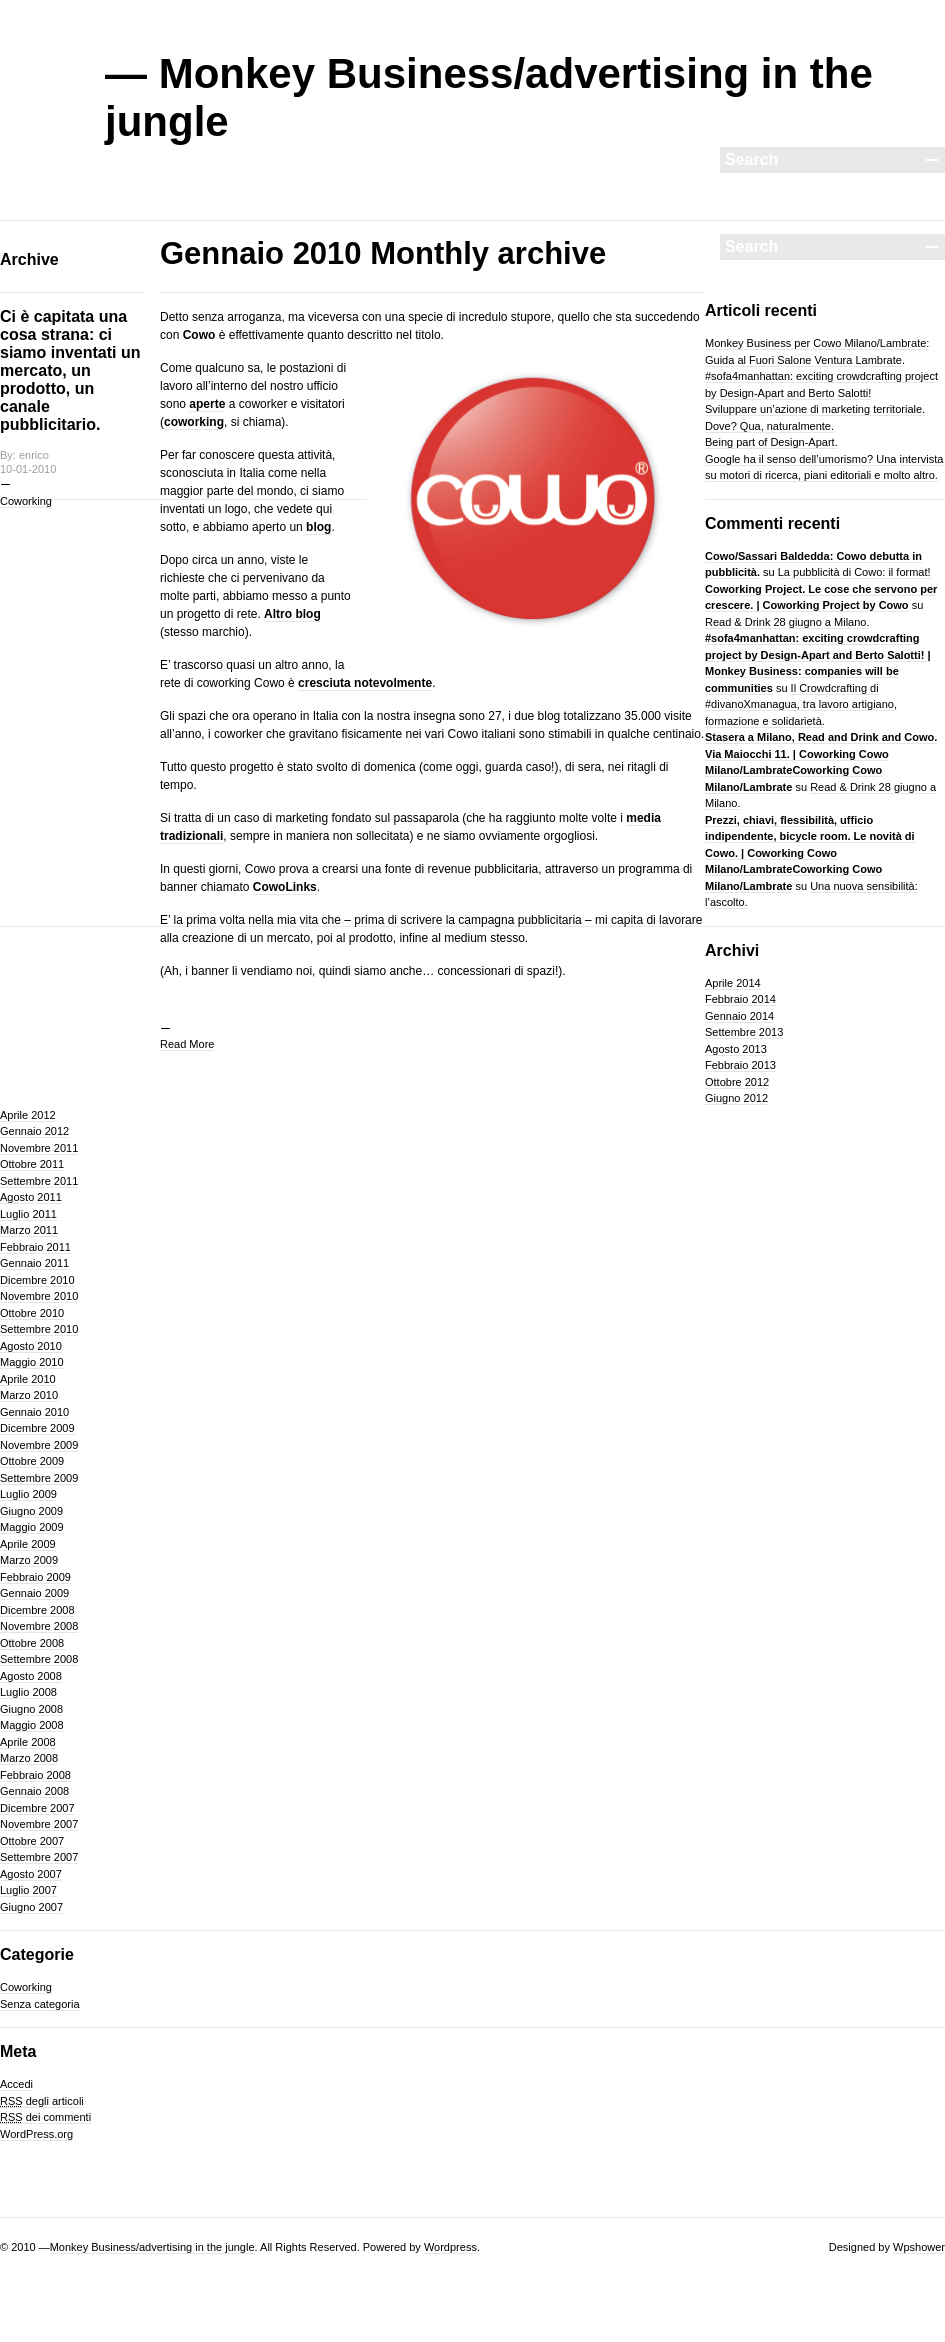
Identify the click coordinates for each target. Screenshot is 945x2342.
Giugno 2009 (31, 1511)
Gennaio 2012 (34, 1131)
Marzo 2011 (29, 1230)
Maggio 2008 (32, 1725)
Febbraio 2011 (35, 1247)
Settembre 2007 (39, 1857)
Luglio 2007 (28, 1890)
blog (318, 527)
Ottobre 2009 (32, 1461)
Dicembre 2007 (37, 1808)
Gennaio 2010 (34, 1412)
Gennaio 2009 (34, 1593)
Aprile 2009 (28, 1544)
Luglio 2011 (28, 1214)
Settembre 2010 (39, 1329)
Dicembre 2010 (37, 1280)
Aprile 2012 (28, 1115)
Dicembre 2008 (37, 1610)
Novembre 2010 (39, 1296)
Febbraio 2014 (740, 999)
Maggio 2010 (32, 1362)
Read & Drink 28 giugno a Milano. (787, 622)
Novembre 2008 (39, 1626)
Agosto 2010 (31, 1346)
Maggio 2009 (32, 1527)
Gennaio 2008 (34, 1791)
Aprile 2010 (28, 1379)
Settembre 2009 (39, 1478)
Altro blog (292, 614)
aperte (207, 404)
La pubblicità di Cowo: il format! (854, 572)
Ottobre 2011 (32, 1164)
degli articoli (42, 2101)
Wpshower (919, 2247)
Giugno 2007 (31, 1907)
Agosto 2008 (31, 1676)
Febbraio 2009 (35, 1577)
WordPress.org (36, 2134)
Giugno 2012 (736, 1098)
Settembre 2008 (39, 1659)
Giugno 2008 (31, 1709)
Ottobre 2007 (32, 1841)
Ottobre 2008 (32, 1643)
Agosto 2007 (31, 1874)
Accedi (16, 2084)
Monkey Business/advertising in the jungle (152, 2247)
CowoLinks (285, 887)
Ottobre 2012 (737, 1082)
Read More (187, 1044)
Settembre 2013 (744, 1032)
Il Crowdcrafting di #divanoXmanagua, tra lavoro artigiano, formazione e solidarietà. (801, 704)
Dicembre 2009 (37, 1428)
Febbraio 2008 (35, 1775)
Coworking (26, 501)
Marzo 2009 (29, 1560)
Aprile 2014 (733, 983)
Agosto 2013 (736, 1049)
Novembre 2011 (39, 1148)
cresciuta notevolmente (365, 683)
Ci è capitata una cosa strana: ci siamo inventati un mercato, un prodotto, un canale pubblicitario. (70, 370)
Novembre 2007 (39, 1824)
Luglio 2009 (28, 1494)
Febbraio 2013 (740, 1065)
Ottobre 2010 (32, 1313)
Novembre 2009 (39, 1445)
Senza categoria (40, 2004)
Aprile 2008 (28, 1742)
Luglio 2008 (28, 1692)
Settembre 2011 (39, 1181)
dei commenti (45, 2117)
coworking (194, 422)
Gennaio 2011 (34, 1263)
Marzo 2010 (29, 1395)
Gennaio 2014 (739, 1016)
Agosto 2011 (31, 1197)
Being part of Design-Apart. (771, 442)
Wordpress (450, 2247)
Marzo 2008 (29, 1758)
